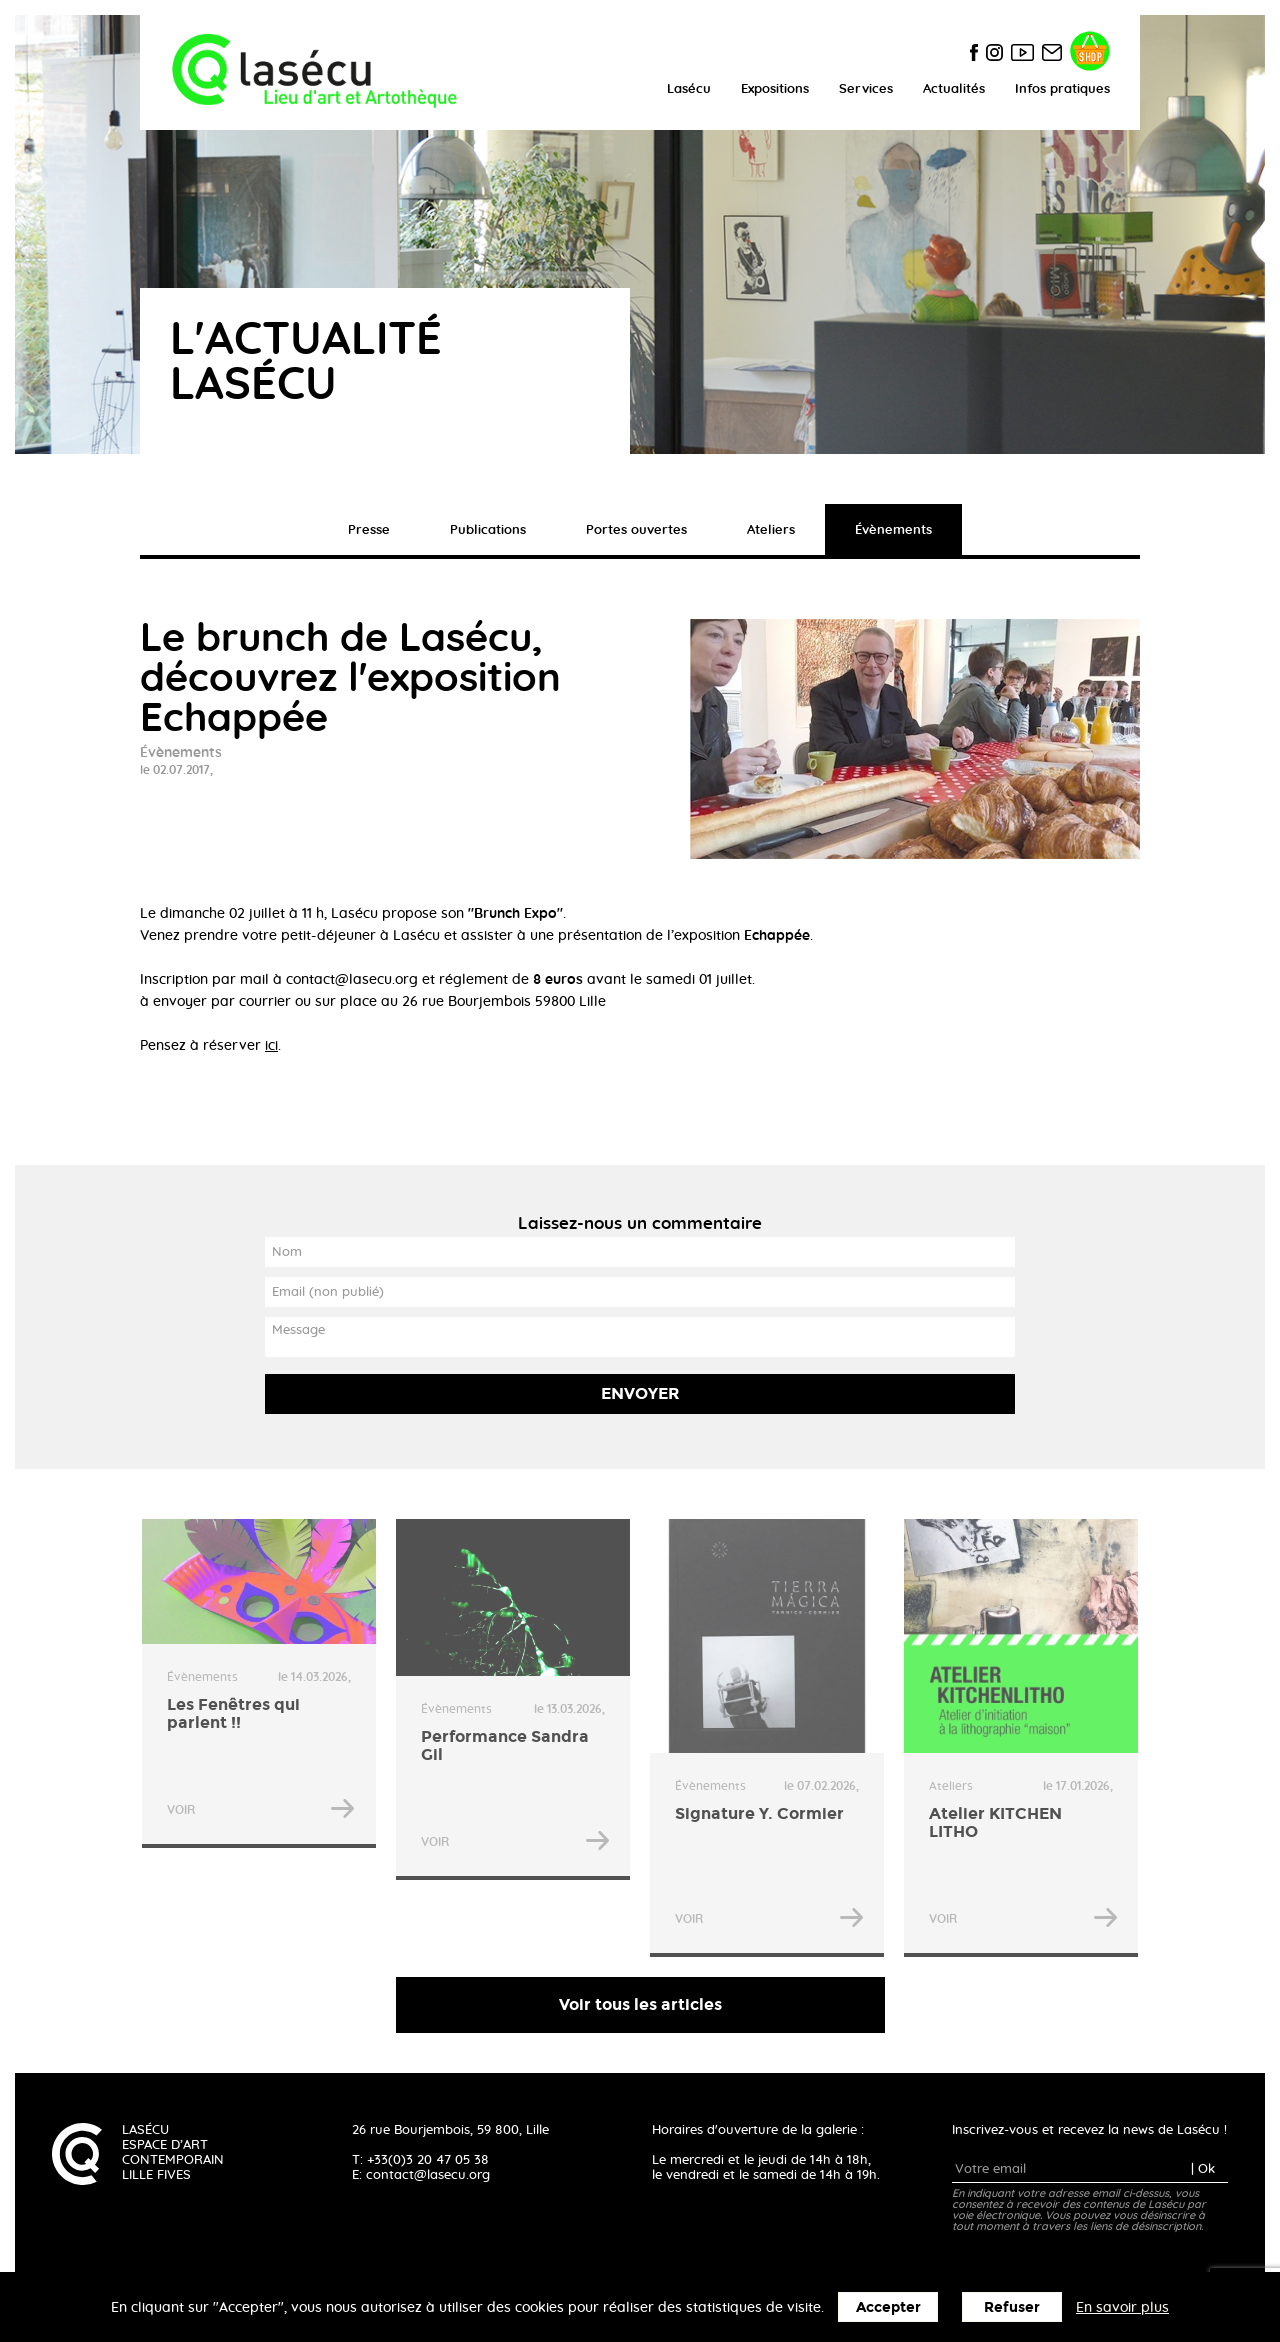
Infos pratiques (1062, 89)
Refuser (1012, 2307)
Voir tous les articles (640, 2004)
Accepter (888, 2307)
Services (866, 89)
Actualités (954, 89)
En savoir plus (1122, 2308)
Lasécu (689, 89)
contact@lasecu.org (428, 2175)
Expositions (775, 89)
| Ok (1203, 2169)
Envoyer (640, 1393)
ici (271, 1046)
